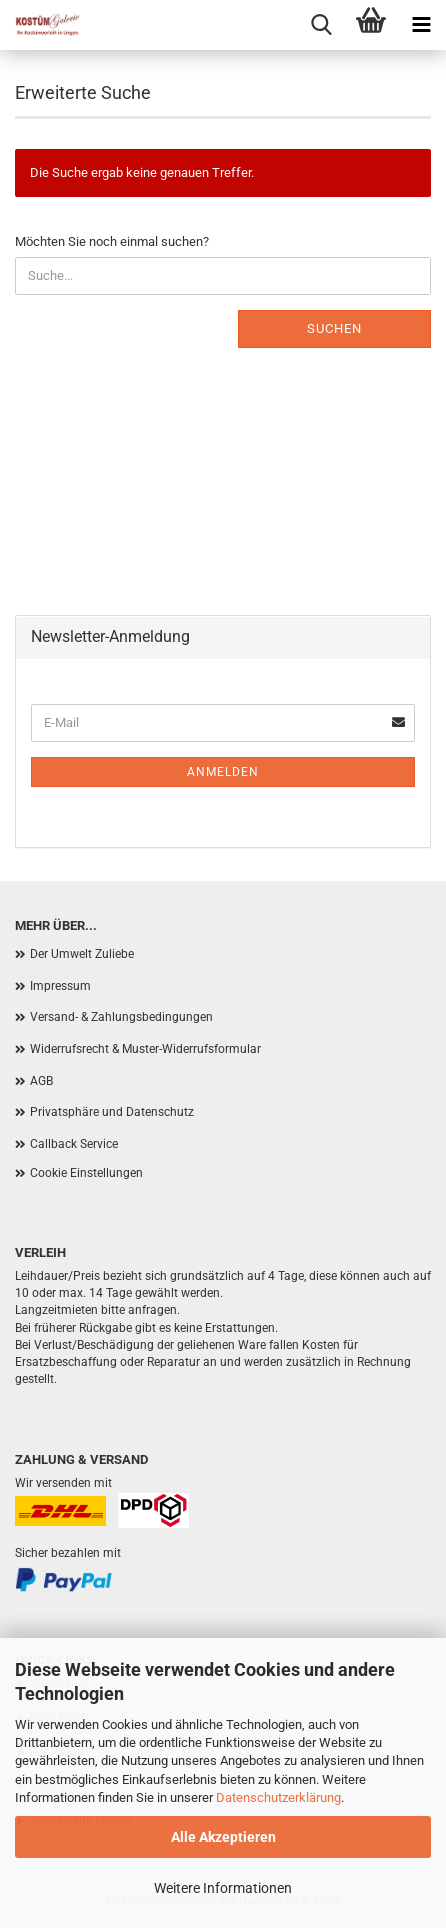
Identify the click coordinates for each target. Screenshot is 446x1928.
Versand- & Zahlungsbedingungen (121, 1017)
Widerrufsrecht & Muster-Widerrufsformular (145, 1049)
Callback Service (74, 1144)
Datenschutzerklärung (278, 1797)
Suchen (334, 328)
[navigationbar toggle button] (421, 25)
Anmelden (223, 772)
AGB (41, 1081)
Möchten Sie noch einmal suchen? (112, 241)
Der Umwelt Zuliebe (82, 954)
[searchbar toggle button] (321, 25)
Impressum (60, 986)
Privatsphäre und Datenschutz (112, 1112)
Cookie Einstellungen (86, 1173)
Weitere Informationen (223, 1888)
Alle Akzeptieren (223, 1837)
